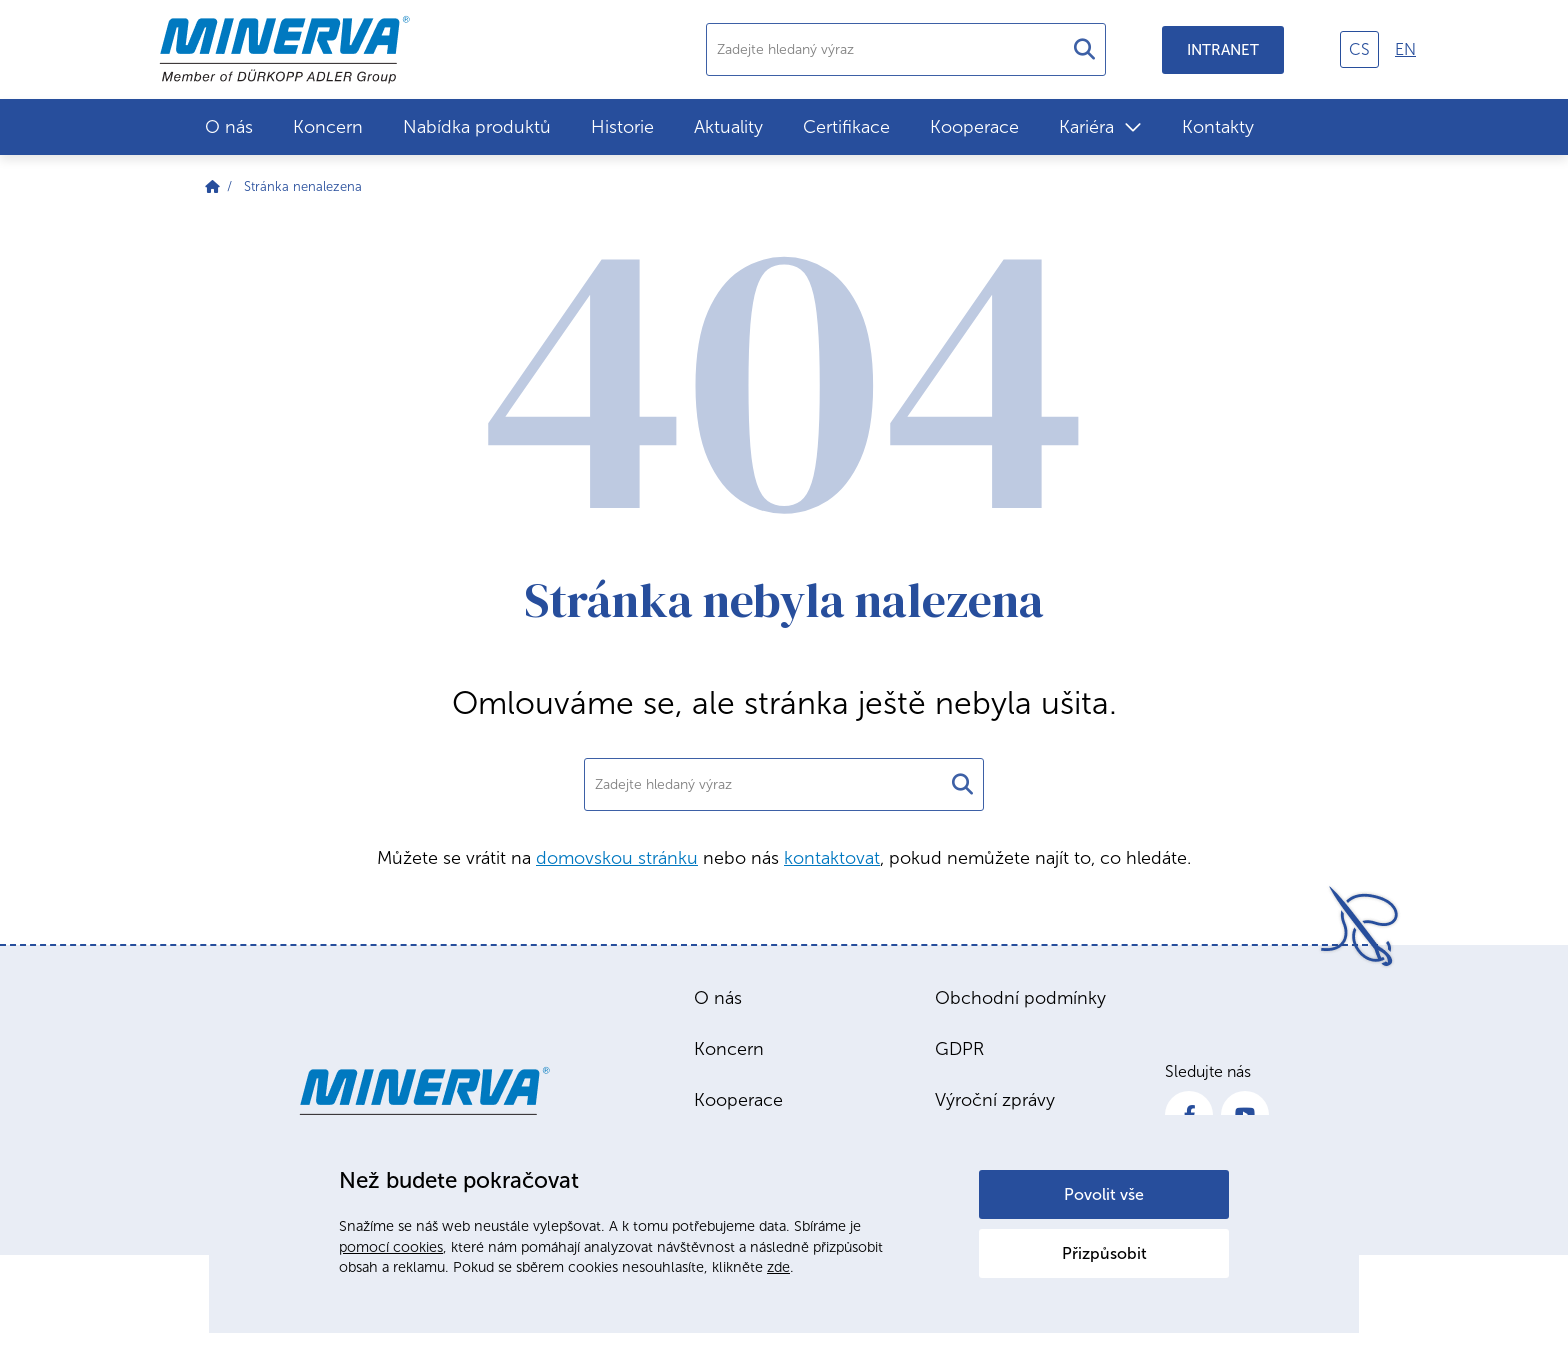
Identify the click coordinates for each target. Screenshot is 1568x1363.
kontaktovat (832, 858)
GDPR (959, 1049)
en (1405, 49)
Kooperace (974, 127)
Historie (622, 127)
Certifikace (846, 127)
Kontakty (1218, 127)
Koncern (328, 127)
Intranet (1223, 50)
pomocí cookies (391, 1247)
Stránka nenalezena (303, 186)
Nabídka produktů (477, 127)
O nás (229, 127)
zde (778, 1267)
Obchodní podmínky (1020, 998)
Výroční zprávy (995, 1100)
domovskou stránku (617, 858)
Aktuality (728, 127)
